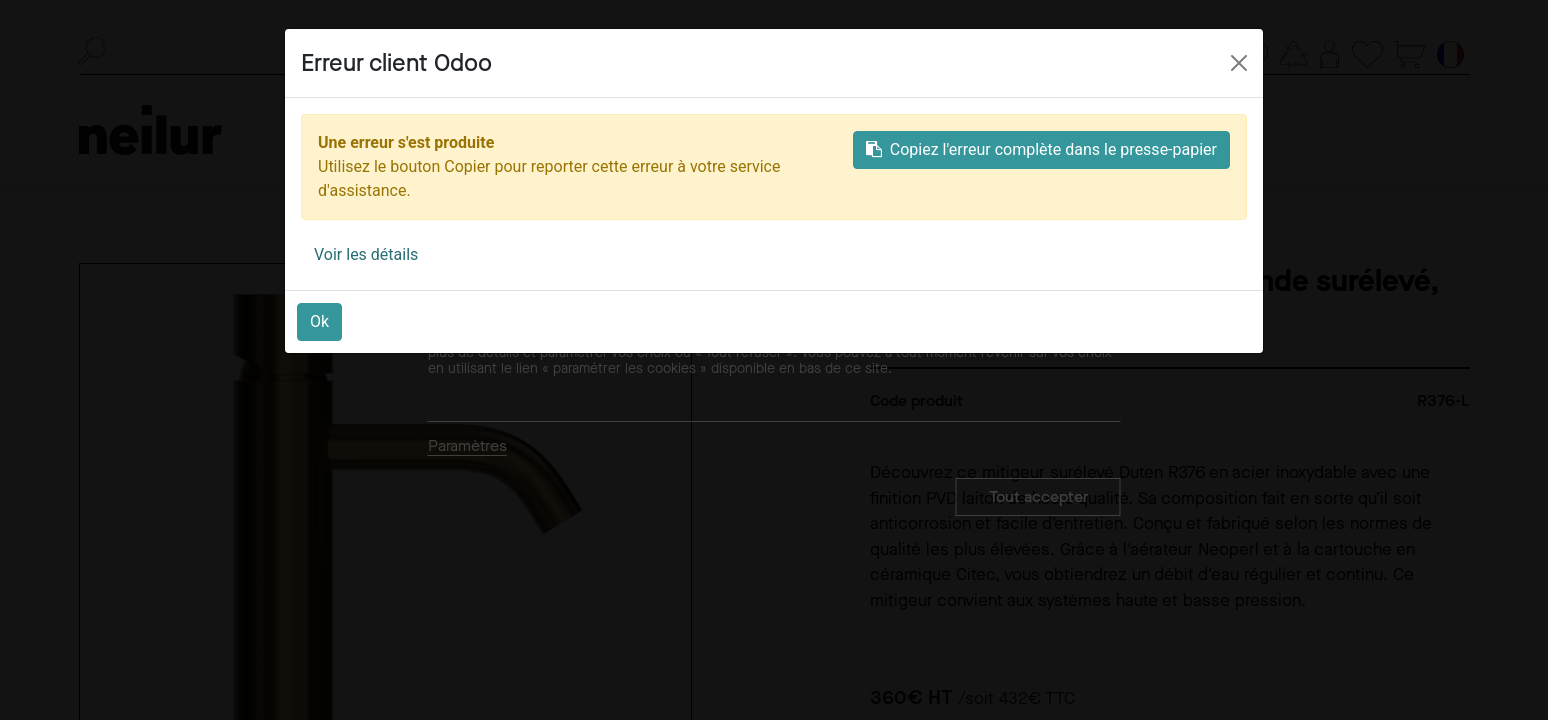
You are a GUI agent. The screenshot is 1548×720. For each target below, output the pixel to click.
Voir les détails (366, 254)
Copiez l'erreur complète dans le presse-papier (1041, 149)
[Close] (1239, 63)
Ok (319, 321)
